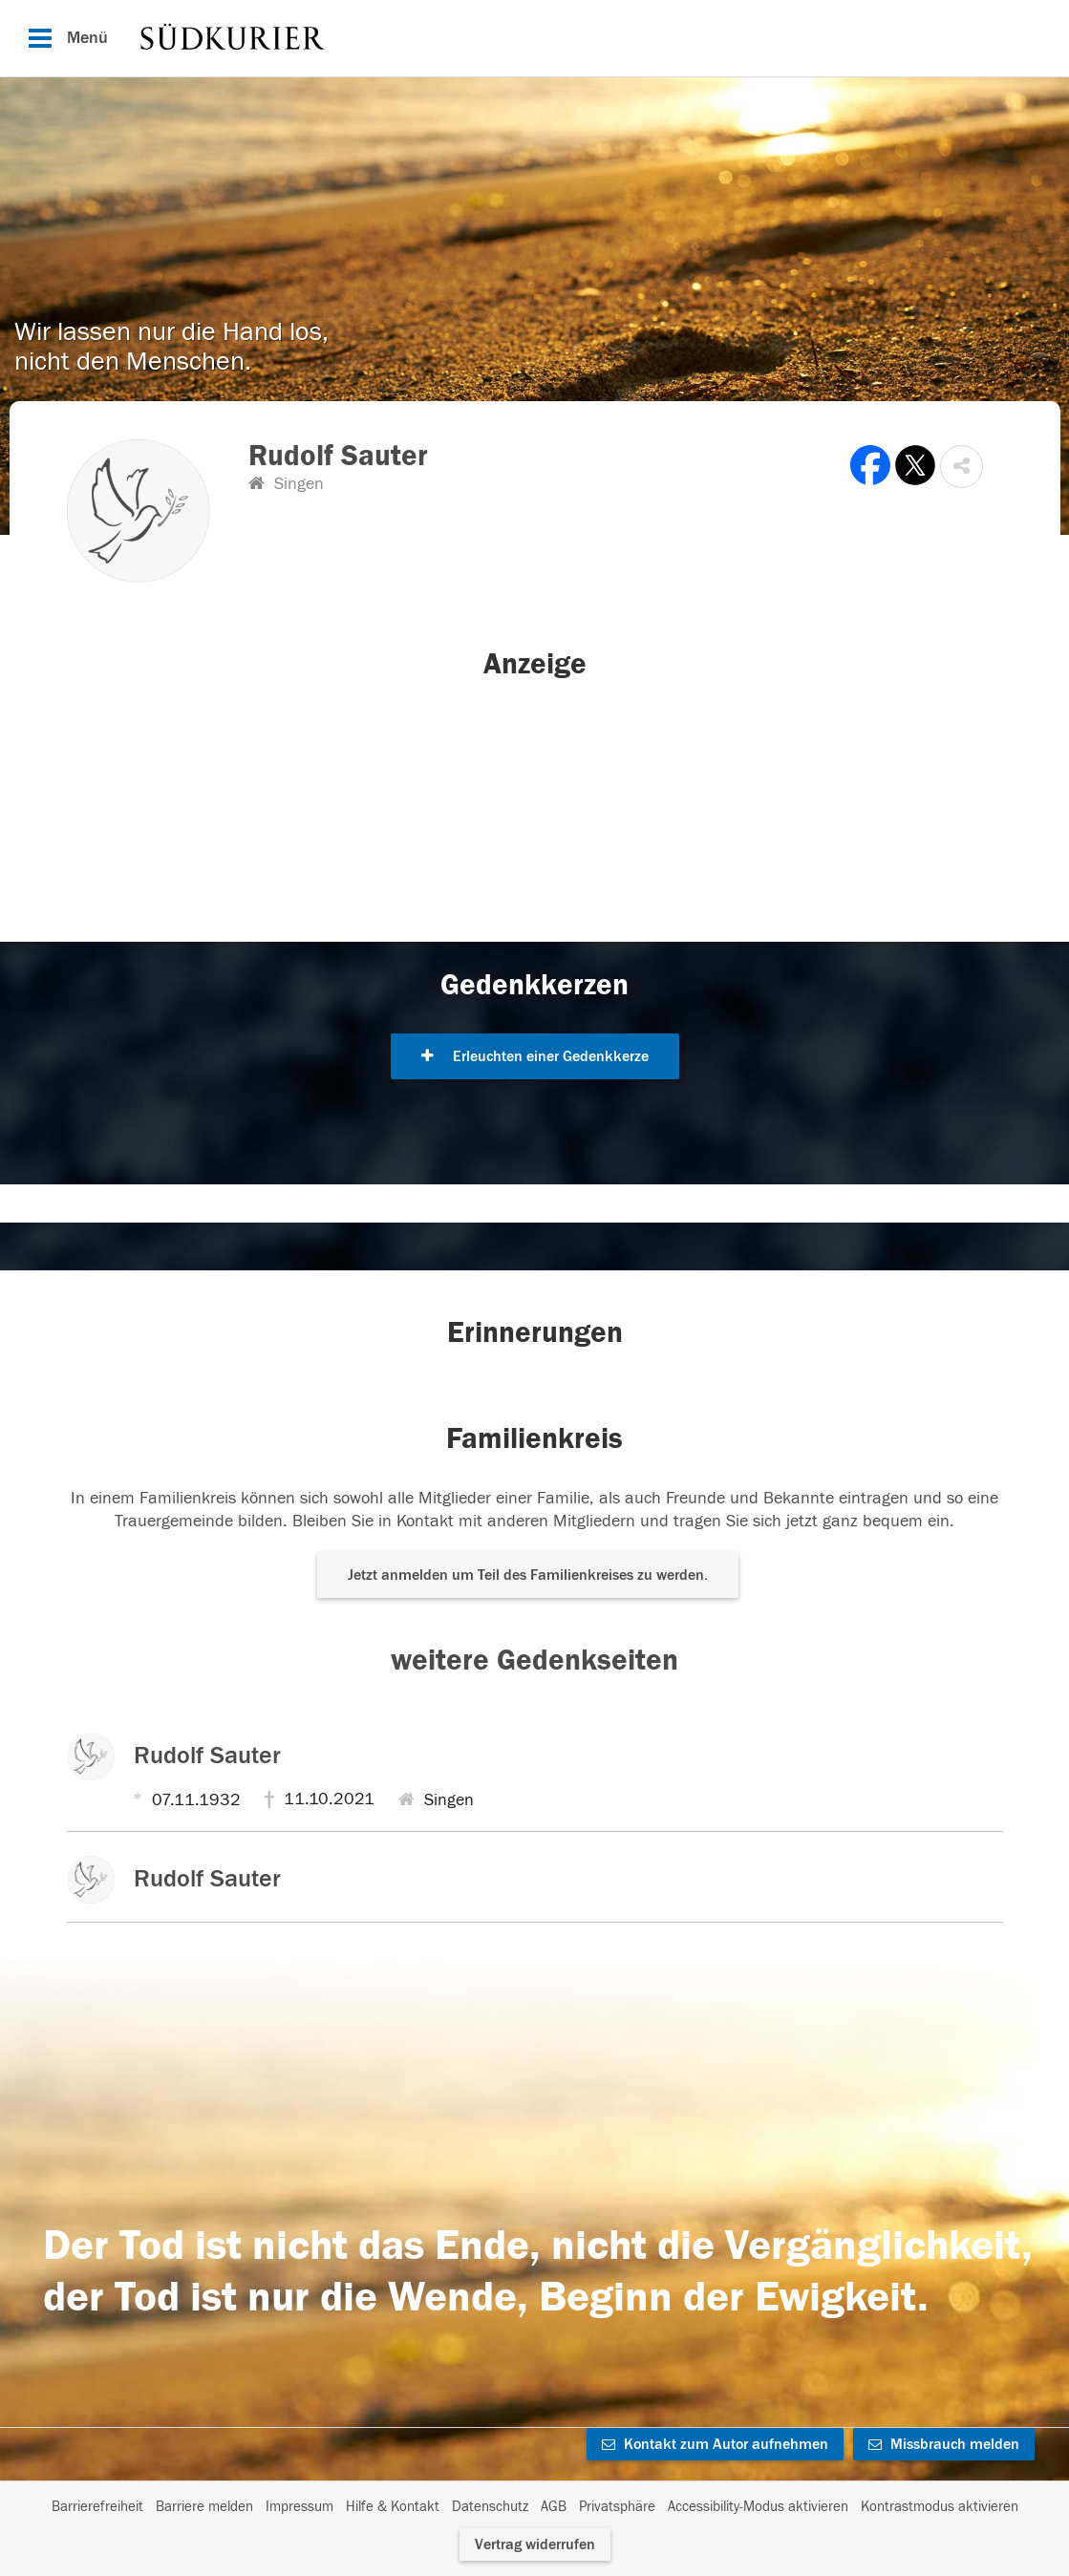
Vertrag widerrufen (535, 2544)
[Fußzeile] (535, 2507)
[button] (961, 466)
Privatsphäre (617, 2507)
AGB (554, 2507)
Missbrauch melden (943, 2444)
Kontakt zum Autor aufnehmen (715, 2444)
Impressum (299, 2507)
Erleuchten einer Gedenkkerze (535, 1056)
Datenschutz (490, 2507)
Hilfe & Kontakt (392, 2507)
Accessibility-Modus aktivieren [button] (758, 2507)
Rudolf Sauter (207, 1755)
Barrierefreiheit (97, 2507)
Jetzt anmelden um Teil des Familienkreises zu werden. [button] (528, 1575)
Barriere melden (204, 2507)
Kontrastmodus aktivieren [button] (939, 2507)
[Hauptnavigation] (534, 38)
